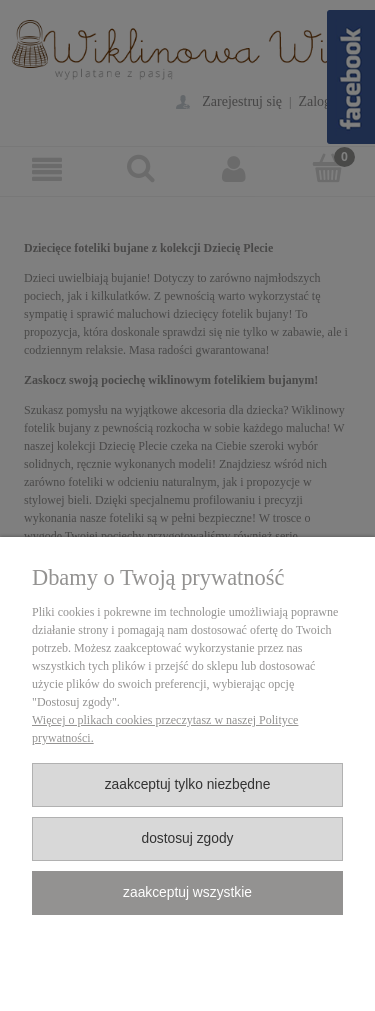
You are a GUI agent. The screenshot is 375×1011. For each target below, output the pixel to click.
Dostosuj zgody (187, 838)
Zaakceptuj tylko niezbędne (188, 784)
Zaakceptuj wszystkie (187, 892)
